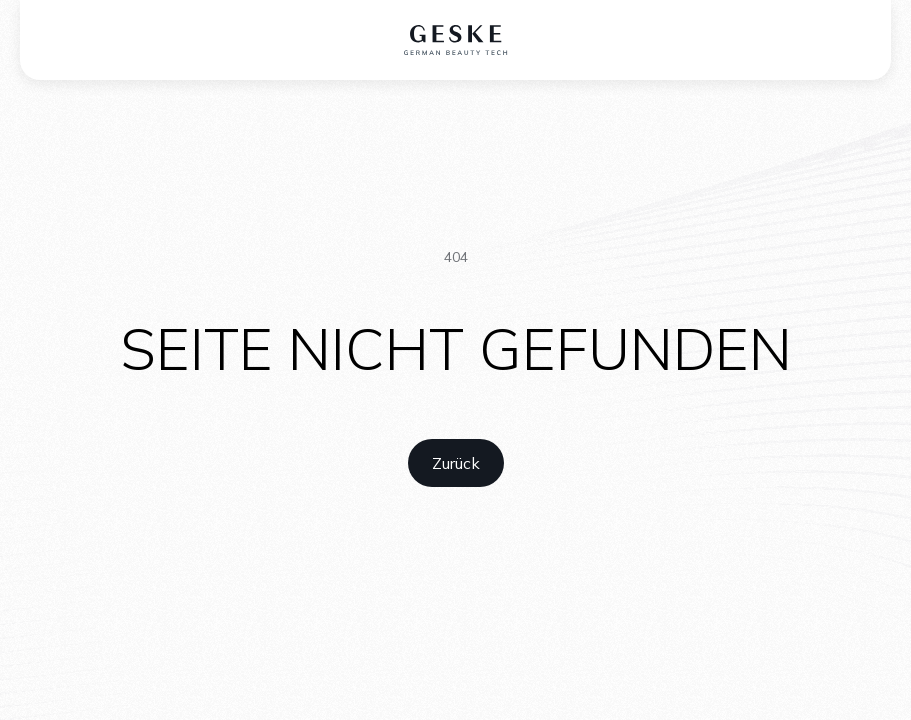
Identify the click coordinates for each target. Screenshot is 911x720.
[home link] (456, 463)
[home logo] (455, 40)
